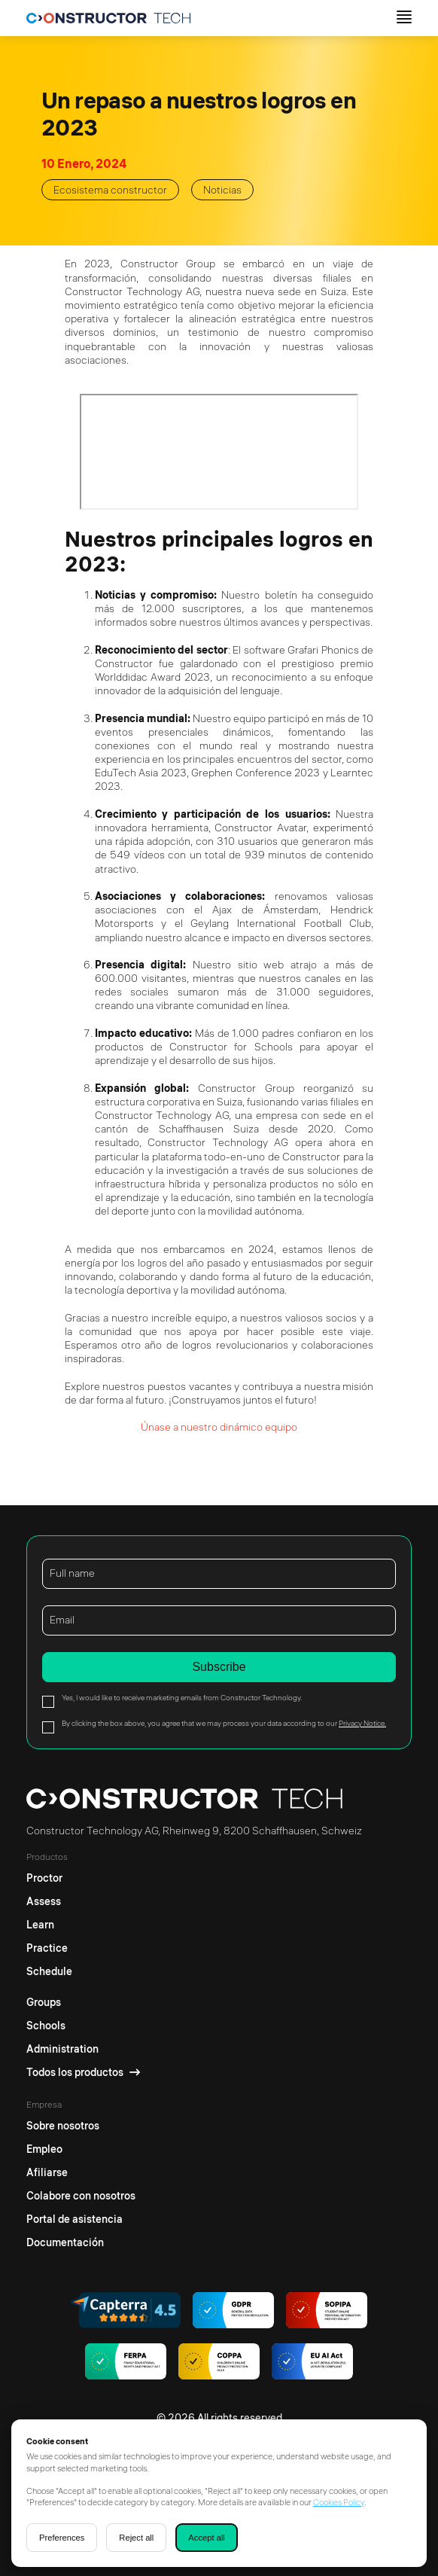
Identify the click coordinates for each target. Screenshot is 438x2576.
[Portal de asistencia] (80, 2219)
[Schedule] (49, 1972)
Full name (72, 1573)
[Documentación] (80, 2243)
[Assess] (49, 1902)
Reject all (136, 2537)
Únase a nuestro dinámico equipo (219, 1427)
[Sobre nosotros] (80, 2122)
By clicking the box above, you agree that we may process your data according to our (224, 1723)
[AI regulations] (312, 2362)
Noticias (222, 190)
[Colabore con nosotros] (80, 2196)
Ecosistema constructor (110, 190)
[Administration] (83, 2049)
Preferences (61, 2537)
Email (62, 1619)
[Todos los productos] (83, 2072)
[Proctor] (49, 1875)
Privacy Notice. (362, 1723)
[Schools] (83, 2026)
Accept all (206, 2537)
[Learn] (49, 1925)
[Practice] (49, 1948)
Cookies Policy (338, 2502)
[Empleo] (80, 2149)
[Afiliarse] (80, 2173)
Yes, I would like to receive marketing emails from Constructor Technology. (182, 1698)
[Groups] (83, 1999)
